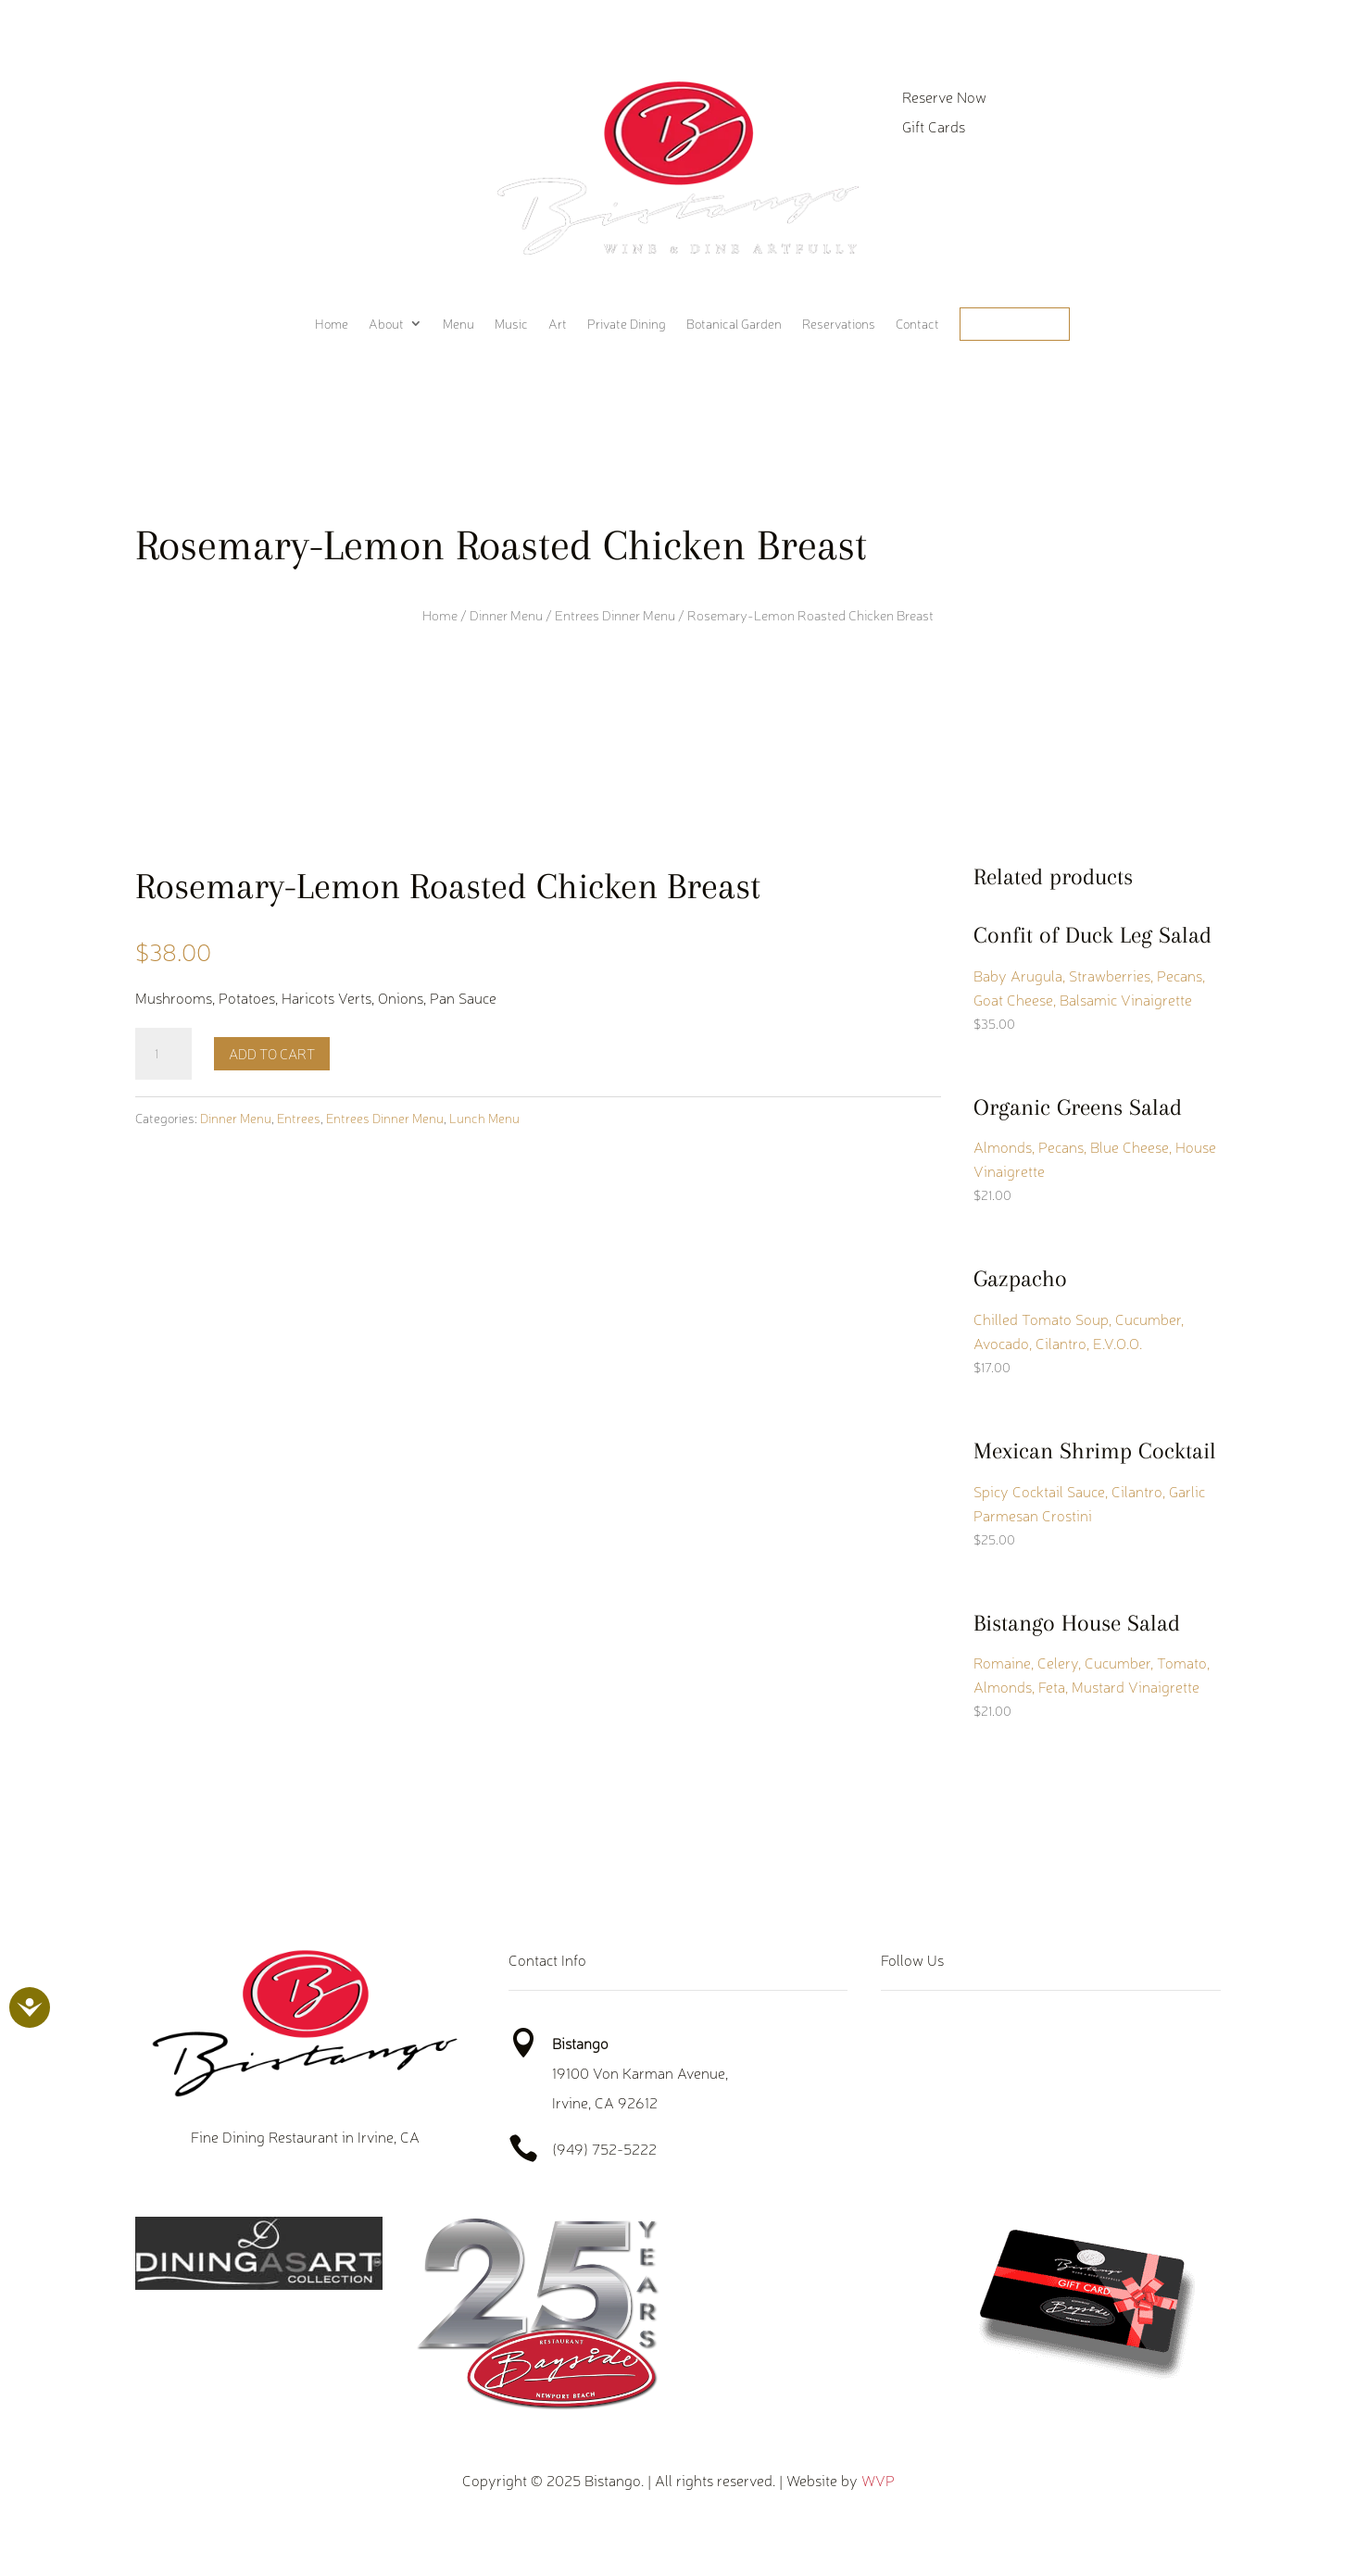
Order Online (1014, 324)
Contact (917, 324)
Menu (458, 324)
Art (557, 324)
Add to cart (272, 1053)
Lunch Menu (484, 1117)
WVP (878, 2480)
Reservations (838, 324)
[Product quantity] (163, 1054)
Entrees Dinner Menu (615, 615)
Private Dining (626, 324)
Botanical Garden (734, 324)
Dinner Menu (506, 615)
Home (331, 324)
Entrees (298, 1117)
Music (511, 324)
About (386, 324)
